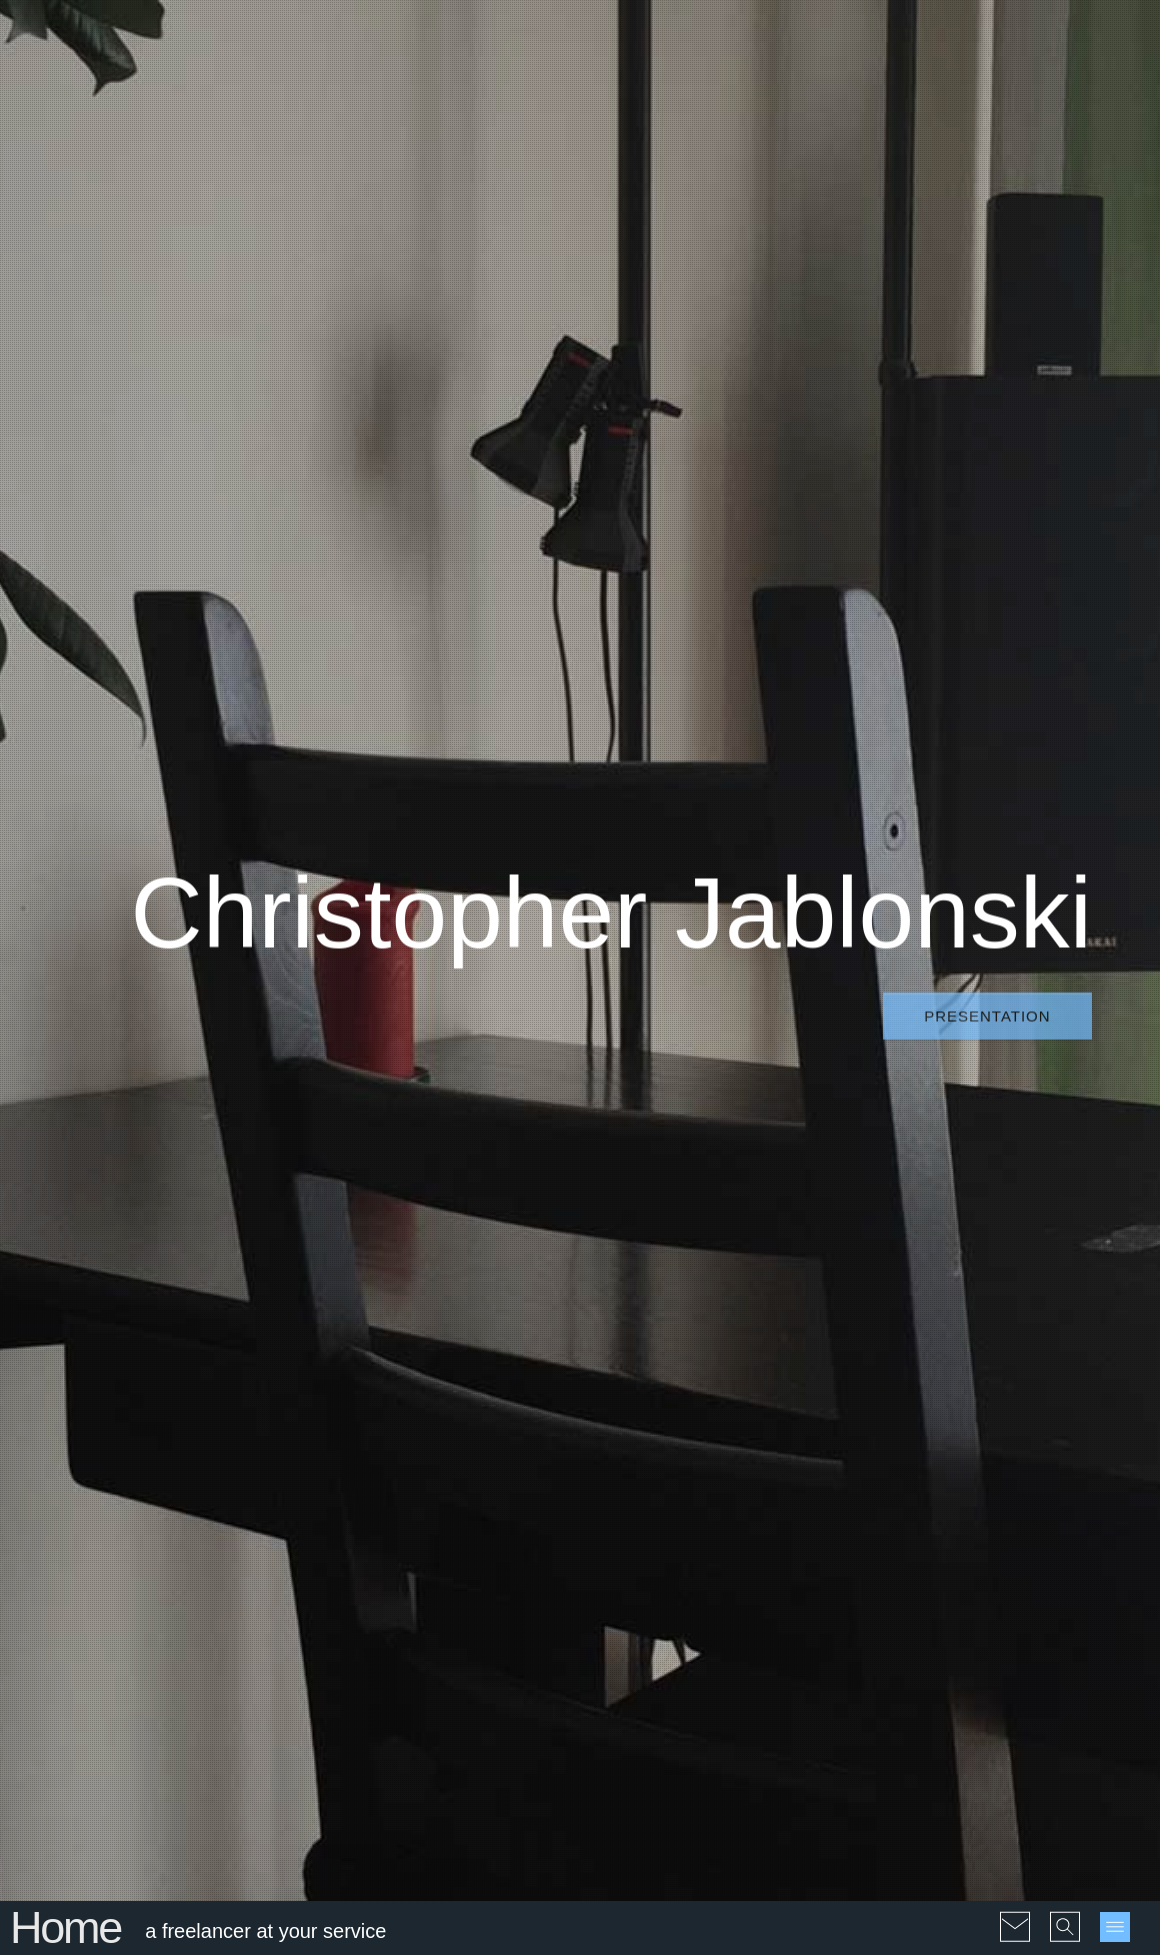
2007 (1041, 1473)
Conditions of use (329, 1927)
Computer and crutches (455, 1420)
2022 (1041, 1548)
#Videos (625, 1826)
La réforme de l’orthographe (422, 1491)
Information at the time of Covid (458, 1728)
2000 (958, 1448)
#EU (691, 1448)
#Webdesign (639, 1673)
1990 (875, 1423)
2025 (958, 1573)
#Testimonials (643, 1598)
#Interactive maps (657, 1801)
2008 (875, 1498)
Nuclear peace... (170, 1702)
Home (65, 692)
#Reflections (639, 1548)
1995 (958, 1423)
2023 (875, 1573)
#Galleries (782, 1776)
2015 (958, 1523)
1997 (1041, 1423)
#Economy (633, 1448)
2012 (1041, 1498)
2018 (875, 1548)
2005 (958, 1473)
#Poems (625, 1523)
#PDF (743, 1801)
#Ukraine (628, 1648)
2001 (999, 1448)
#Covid (712, 1423)
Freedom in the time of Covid (450, 1649)
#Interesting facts (718, 1473)
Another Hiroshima (580, 823)
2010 (958, 1498)
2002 (1041, 1448)
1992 (916, 1423)
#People (681, 1498)
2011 (999, 1498)
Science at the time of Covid (447, 1570)
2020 (958, 1548)
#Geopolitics (755, 1448)
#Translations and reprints (684, 1623)
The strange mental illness (203, 1482)
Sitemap (413, 1927)
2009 (916, 1498)
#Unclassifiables (720, 1648)
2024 (916, 1573)
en (867, 1676)
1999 (916, 1448)
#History (625, 1473)
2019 (916, 1548)
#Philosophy (758, 1498)
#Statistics (733, 1573)
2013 (875, 1523)
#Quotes (753, 1523)
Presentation (987, 398)
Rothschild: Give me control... (181, 1632)
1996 (999, 1423)
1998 (875, 1448)
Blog (580, 1190)
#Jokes (622, 1498)
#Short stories (644, 1573)
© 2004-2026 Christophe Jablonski (171, 1927)
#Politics (689, 1523)
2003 (875, 1473)
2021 (999, 1548)
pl (907, 1676)
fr (888, 1676)
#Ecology (774, 1423)
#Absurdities (639, 1423)
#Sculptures (728, 1548)
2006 (999, 1473)
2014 (916, 1523)
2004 (916, 1473)
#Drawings (704, 1776)
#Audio (637, 1776)
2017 (1041, 1523)
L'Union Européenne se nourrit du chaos (192, 1553)
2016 (999, 1523)
